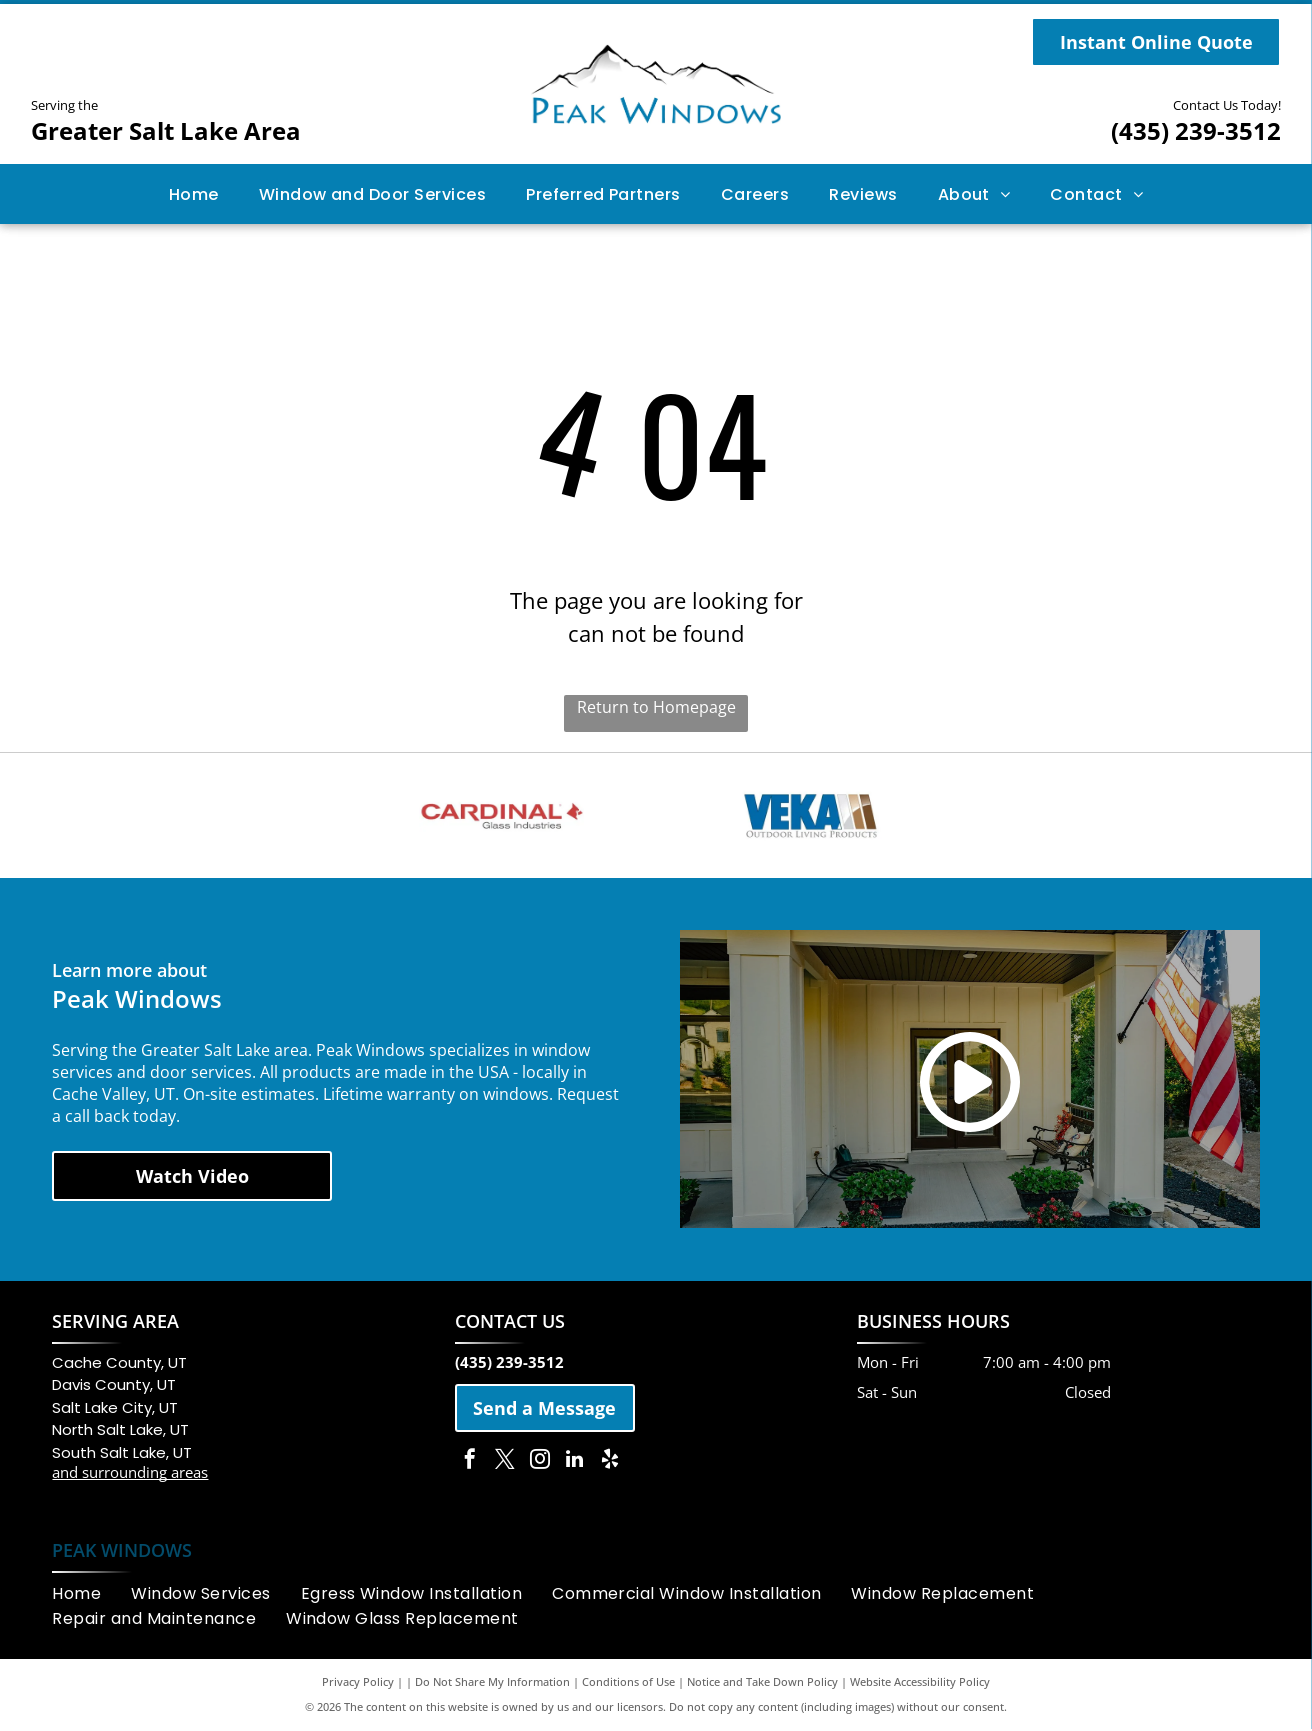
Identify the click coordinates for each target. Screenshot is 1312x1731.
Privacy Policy (358, 1683)
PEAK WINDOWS (122, 1552)
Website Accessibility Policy (920, 1683)
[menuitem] (194, 193)
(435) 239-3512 (1196, 130)
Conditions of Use (628, 1683)
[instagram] (540, 1462)
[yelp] (610, 1462)
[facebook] (470, 1462)
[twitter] (505, 1462)
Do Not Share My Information (492, 1683)
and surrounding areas (130, 1474)
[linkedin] (575, 1462)
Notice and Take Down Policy (762, 1683)
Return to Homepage (656, 707)
